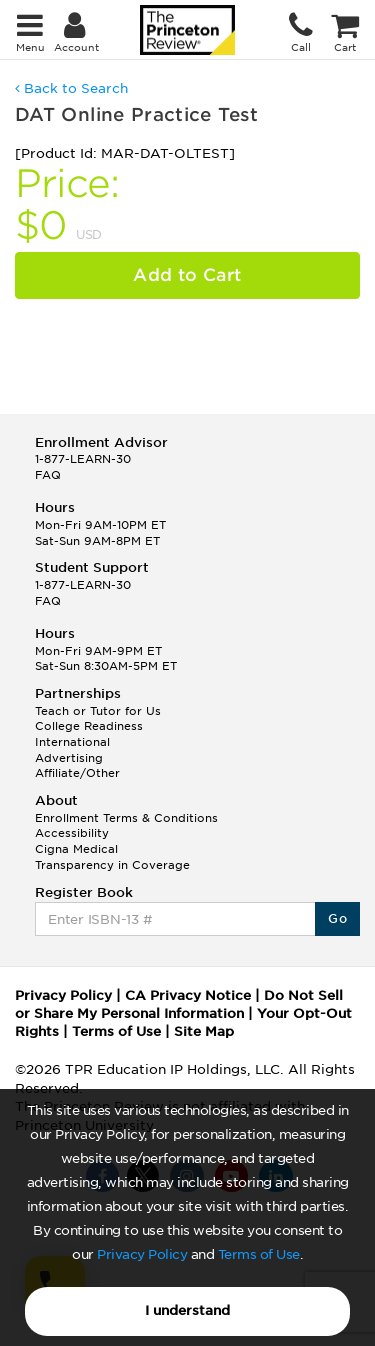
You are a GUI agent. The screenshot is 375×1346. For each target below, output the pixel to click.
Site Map (204, 1031)
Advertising (69, 758)
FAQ (48, 475)
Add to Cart (187, 275)
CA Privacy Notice (188, 995)
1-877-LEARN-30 (83, 459)
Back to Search (71, 88)
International (72, 742)
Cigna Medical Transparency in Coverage (112, 857)
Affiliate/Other (77, 773)
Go (337, 918)
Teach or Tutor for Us (98, 711)
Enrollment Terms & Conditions (126, 818)
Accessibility (72, 833)
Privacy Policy (142, 1254)
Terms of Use (259, 1254)
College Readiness (89, 726)
